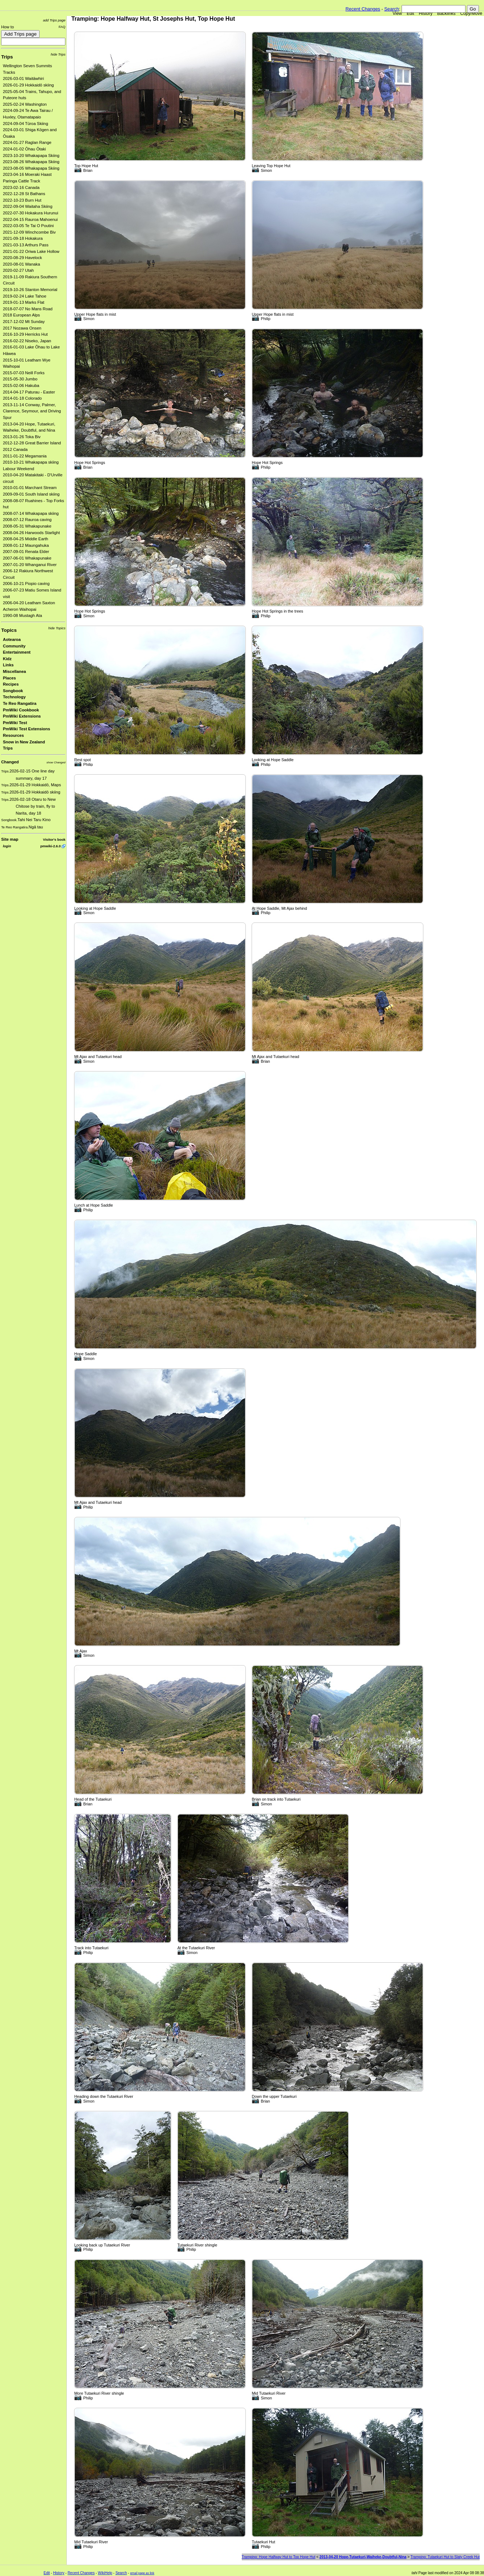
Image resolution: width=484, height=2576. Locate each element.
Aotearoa (12, 639)
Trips (7, 57)
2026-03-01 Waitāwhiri (23, 78)
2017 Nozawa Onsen (22, 328)
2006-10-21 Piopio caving (26, 583)
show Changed (55, 762)
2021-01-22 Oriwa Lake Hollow (31, 251)
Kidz (7, 659)
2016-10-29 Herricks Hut (25, 334)
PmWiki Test (15, 722)
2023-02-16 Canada (21, 187)
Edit (410, 13)
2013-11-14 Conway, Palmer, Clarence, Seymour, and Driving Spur (32, 411)
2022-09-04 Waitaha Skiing (27, 206)
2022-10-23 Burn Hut (22, 200)
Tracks (9, 72)
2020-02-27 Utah (18, 270)
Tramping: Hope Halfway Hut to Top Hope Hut (279, 2557)
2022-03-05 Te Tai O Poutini (28, 225)
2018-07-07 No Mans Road (28, 309)
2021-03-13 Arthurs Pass (25, 245)
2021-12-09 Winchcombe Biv (29, 232)
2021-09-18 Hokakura (23, 238)
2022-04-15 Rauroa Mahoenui (30, 219)
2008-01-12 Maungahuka (26, 545)
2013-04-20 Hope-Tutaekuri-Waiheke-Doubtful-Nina (363, 2557)
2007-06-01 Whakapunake (27, 558)
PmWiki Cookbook (21, 710)
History (425, 13)
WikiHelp (105, 2573)
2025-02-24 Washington (25, 104)
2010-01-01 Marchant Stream (30, 487)
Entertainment (16, 652)
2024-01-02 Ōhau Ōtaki (24, 149)
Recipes (11, 684)
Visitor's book (54, 839)
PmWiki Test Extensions (26, 729)
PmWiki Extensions (22, 716)
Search (391, 9)
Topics (9, 630)
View (397, 13)
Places (9, 678)
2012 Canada (15, 449)
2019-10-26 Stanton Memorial (30, 289)
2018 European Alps (21, 315)
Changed (10, 762)
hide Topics (56, 628)
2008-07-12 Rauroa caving (27, 519)
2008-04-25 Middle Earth (25, 539)
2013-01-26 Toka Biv (22, 437)
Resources (13, 735)
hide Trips (58, 54)
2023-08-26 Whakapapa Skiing (31, 162)
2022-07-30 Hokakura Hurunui (30, 213)
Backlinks (446, 13)
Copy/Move (471, 13)
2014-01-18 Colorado (22, 398)
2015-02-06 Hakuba (21, 385)
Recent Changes (363, 9)
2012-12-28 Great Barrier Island (32, 443)
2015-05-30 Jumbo (20, 379)
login (7, 846)
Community (14, 646)
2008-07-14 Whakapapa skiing (31, 513)
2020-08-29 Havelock (22, 257)
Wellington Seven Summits (27, 66)
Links (8, 665)
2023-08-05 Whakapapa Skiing (31, 168)
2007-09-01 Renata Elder (26, 551)
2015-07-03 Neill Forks (24, 373)
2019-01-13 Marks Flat (23, 302)
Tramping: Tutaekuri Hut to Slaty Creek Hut (445, 2557)
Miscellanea (14, 671)
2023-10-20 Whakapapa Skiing (31, 155)
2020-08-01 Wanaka (21, 264)
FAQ (61, 27)
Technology (14, 697)
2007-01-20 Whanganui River (30, 564)
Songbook (13, 691)
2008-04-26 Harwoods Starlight (31, 532)
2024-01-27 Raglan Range (27, 142)
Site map (9, 839)
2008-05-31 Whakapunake (27, 526)
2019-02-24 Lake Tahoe (24, 296)
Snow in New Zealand (24, 742)
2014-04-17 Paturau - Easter (29, 392)
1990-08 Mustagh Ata (22, 615)
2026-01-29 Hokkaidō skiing (28, 85)
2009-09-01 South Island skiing (31, 494)
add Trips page (54, 20)
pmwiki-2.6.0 (50, 846)
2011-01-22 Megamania (24, 456)
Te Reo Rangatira (19, 703)
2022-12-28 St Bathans (24, 193)
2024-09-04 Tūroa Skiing (25, 123)
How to (7, 27)
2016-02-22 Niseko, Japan (27, 341)
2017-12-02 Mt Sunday (24, 321)
